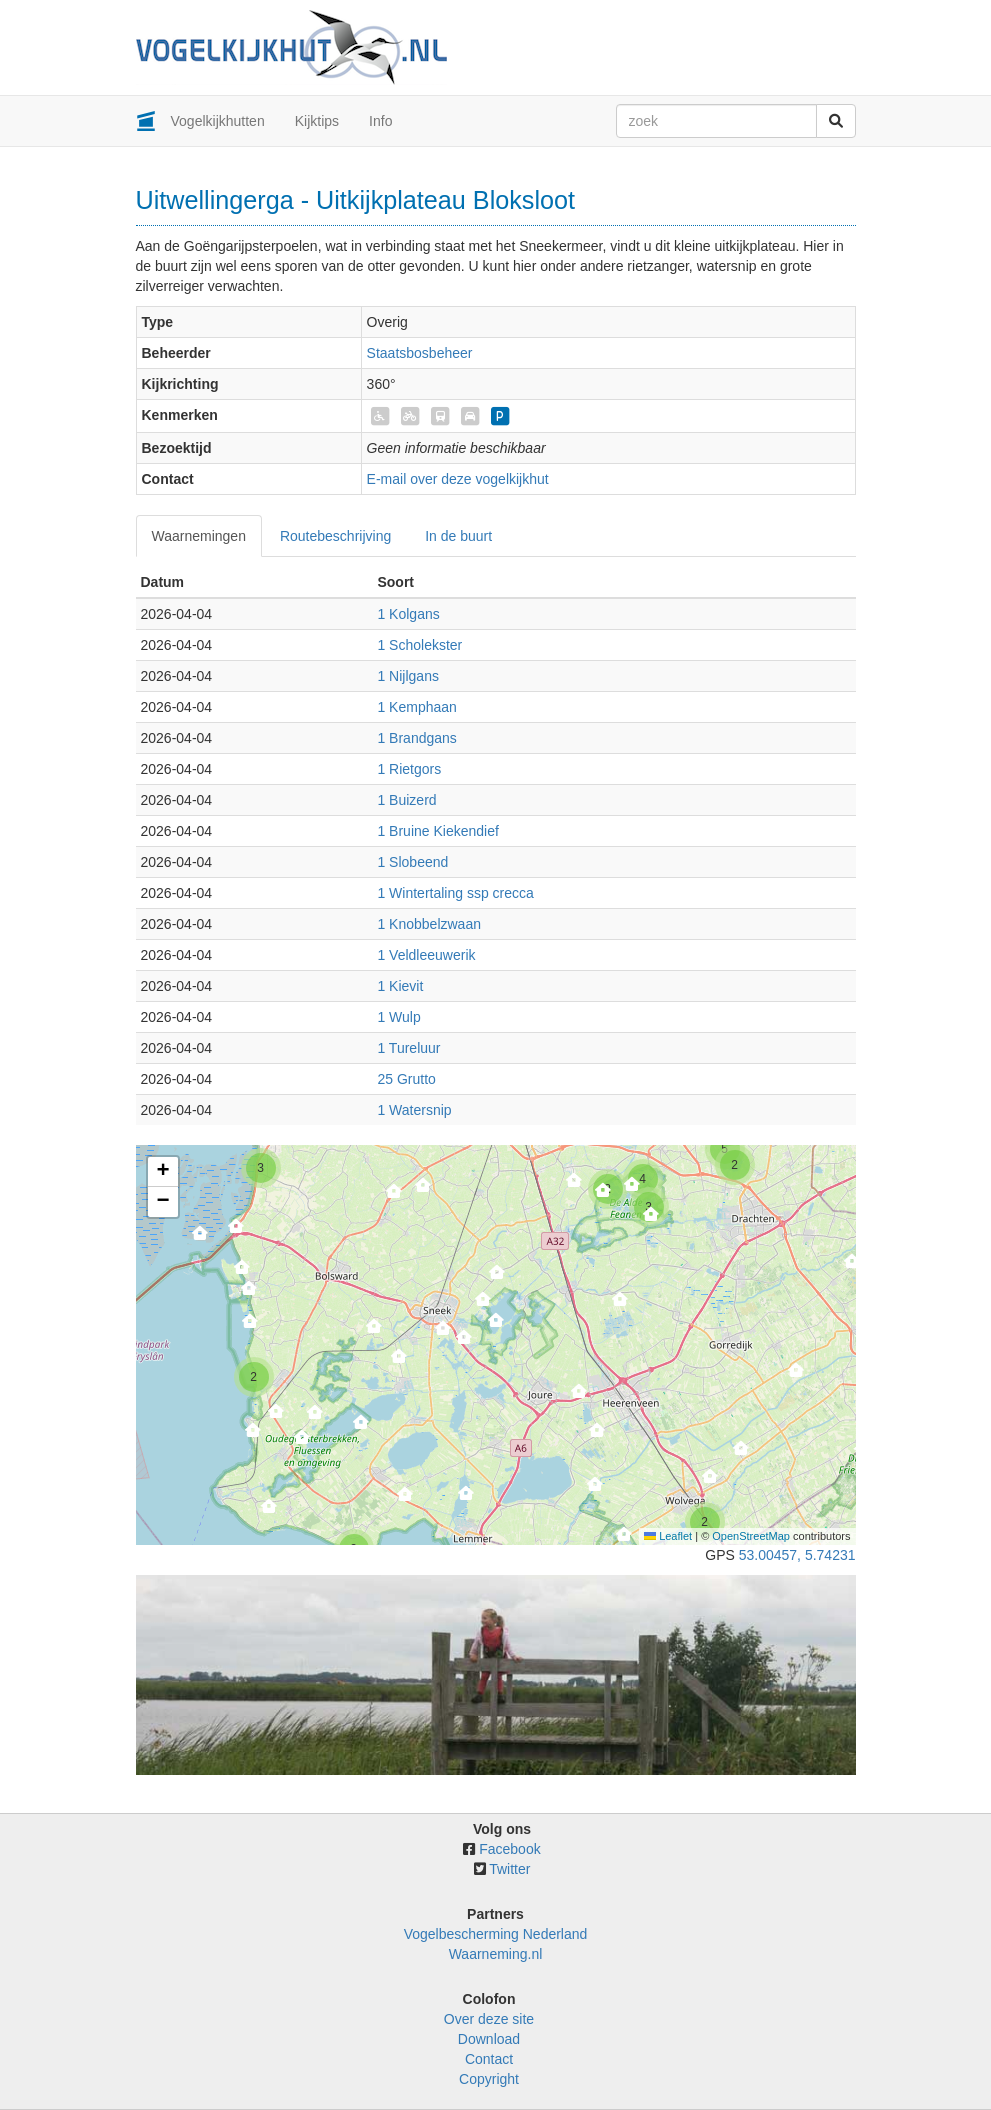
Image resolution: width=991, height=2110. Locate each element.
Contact (489, 2059)
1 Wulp (398, 1017)
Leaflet (668, 1536)
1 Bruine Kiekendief (437, 831)
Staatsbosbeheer (420, 353)
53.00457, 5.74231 (797, 1555)
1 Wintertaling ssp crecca (455, 893)
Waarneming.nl (496, 1954)
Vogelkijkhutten (218, 121)
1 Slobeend (412, 862)
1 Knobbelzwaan (429, 924)
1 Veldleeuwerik (426, 955)
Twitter (509, 1869)
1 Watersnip (414, 1110)
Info (380, 121)
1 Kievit (400, 986)
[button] (249, 1293)
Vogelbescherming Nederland (496, 1934)
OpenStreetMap (751, 1536)
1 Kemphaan (416, 707)
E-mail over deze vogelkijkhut (458, 479)
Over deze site (489, 2019)
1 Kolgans (408, 614)
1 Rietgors (409, 769)
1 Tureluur (408, 1048)
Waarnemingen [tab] (199, 536)
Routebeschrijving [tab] (335, 536)
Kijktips (317, 121)
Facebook (509, 1849)
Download (489, 2039)
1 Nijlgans (407, 676)
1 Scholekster (419, 645)
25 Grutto (406, 1079)
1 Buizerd (406, 800)
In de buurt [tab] (458, 536)
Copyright (489, 2079)
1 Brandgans (416, 738)
